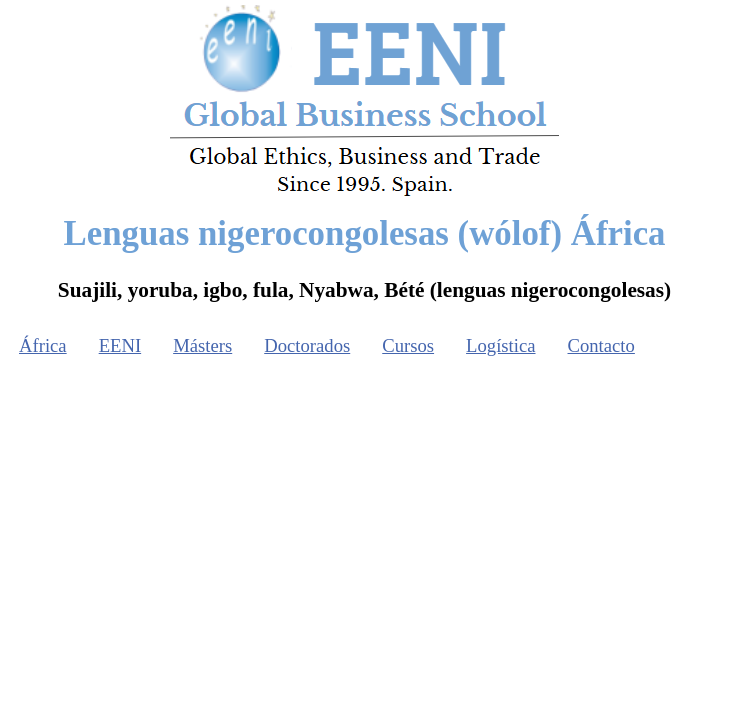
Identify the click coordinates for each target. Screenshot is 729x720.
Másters (202, 345)
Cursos (408, 345)
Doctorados (307, 345)
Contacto (601, 345)
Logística (500, 345)
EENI (120, 345)
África (43, 345)
